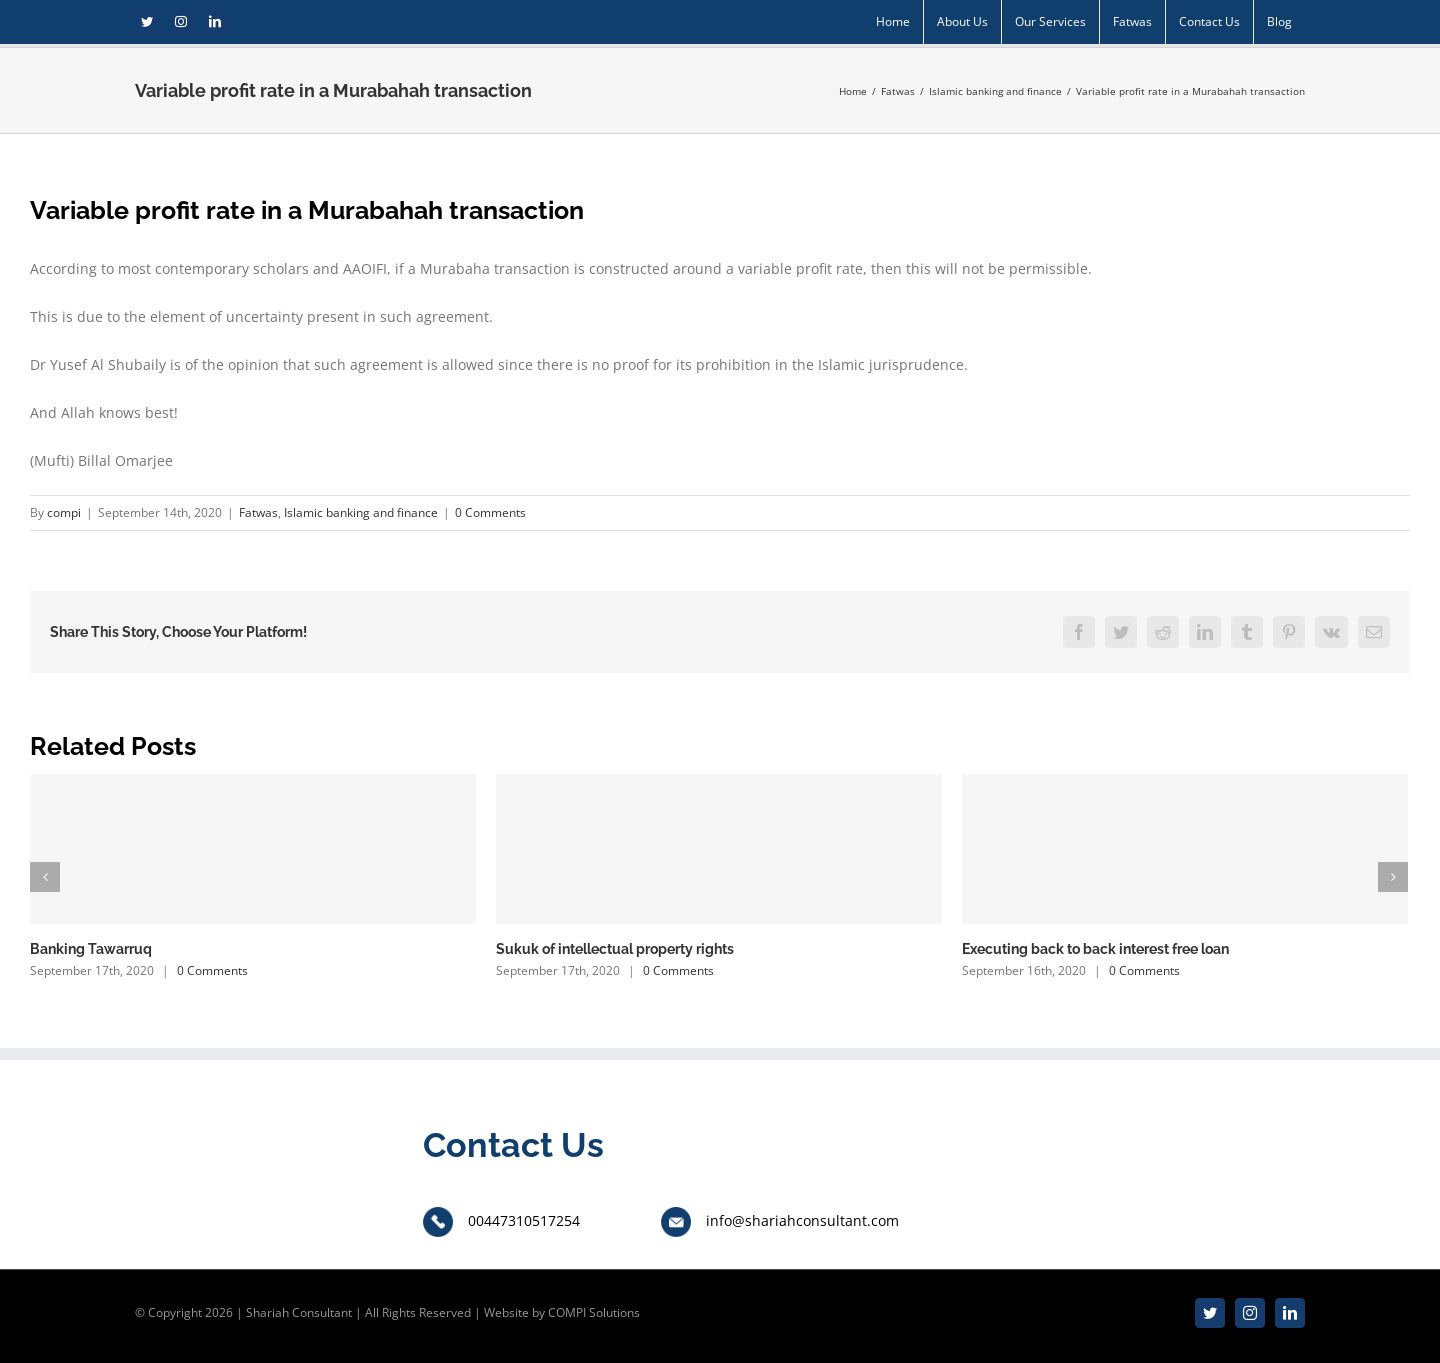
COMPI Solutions (594, 1312)
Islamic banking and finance (361, 512)
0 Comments (490, 512)
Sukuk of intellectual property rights (615, 949)
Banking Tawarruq (91, 949)
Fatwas (258, 512)
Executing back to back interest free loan (1095, 949)
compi (64, 512)
